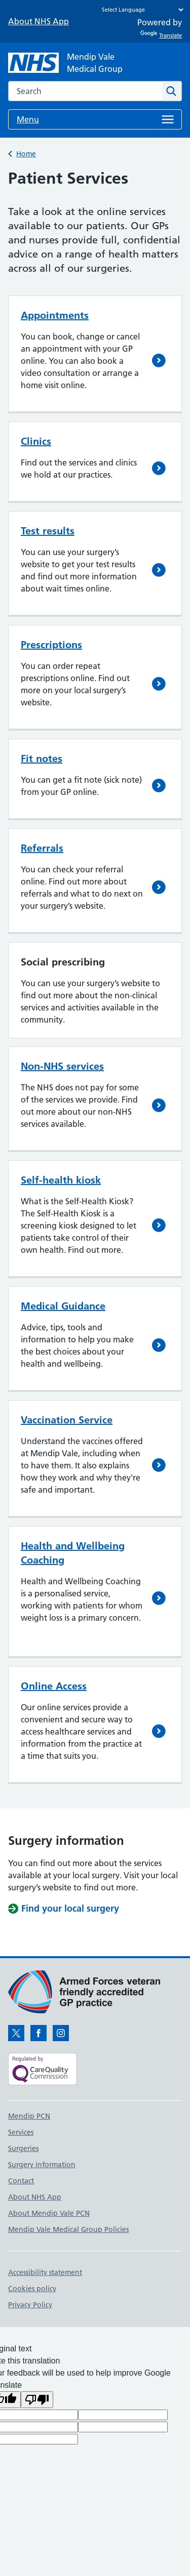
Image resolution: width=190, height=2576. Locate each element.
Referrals (42, 848)
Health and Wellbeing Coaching (73, 1553)
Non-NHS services (62, 1066)
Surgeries (23, 2148)
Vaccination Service (66, 1420)
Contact (21, 2180)
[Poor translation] (37, 2399)
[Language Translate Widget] (140, 9)
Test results (47, 531)
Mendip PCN (29, 2116)
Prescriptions (51, 645)
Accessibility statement (45, 2272)
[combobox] (85, 91)
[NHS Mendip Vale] (65, 63)
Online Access (54, 1686)
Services (20, 2132)
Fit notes (41, 758)
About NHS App (38, 21)
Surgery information (41, 2164)
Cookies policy (32, 2288)
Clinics (36, 441)
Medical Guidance (63, 1306)
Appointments (55, 315)
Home (26, 153)
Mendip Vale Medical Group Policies (68, 2229)
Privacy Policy (30, 2304)
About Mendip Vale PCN (49, 2213)
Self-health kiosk (61, 1180)
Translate (161, 35)
